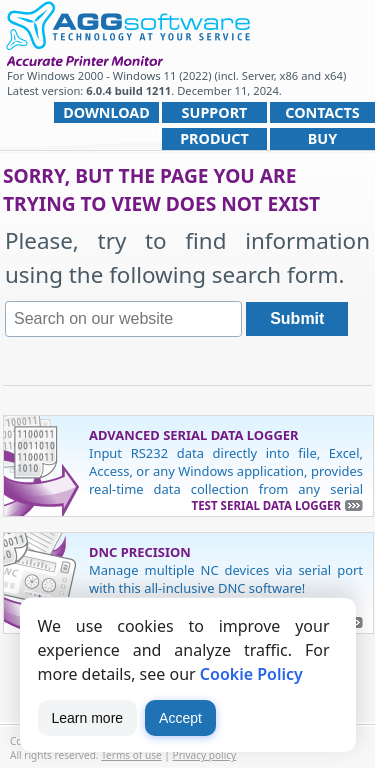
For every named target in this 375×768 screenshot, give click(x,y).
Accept (180, 718)
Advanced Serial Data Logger (194, 435)
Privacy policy (205, 755)
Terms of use (131, 755)
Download (106, 112)
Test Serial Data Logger (266, 505)
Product (214, 138)
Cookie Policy (251, 674)
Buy (322, 138)
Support (215, 112)
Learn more (88, 718)
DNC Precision (140, 552)
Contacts (322, 112)
